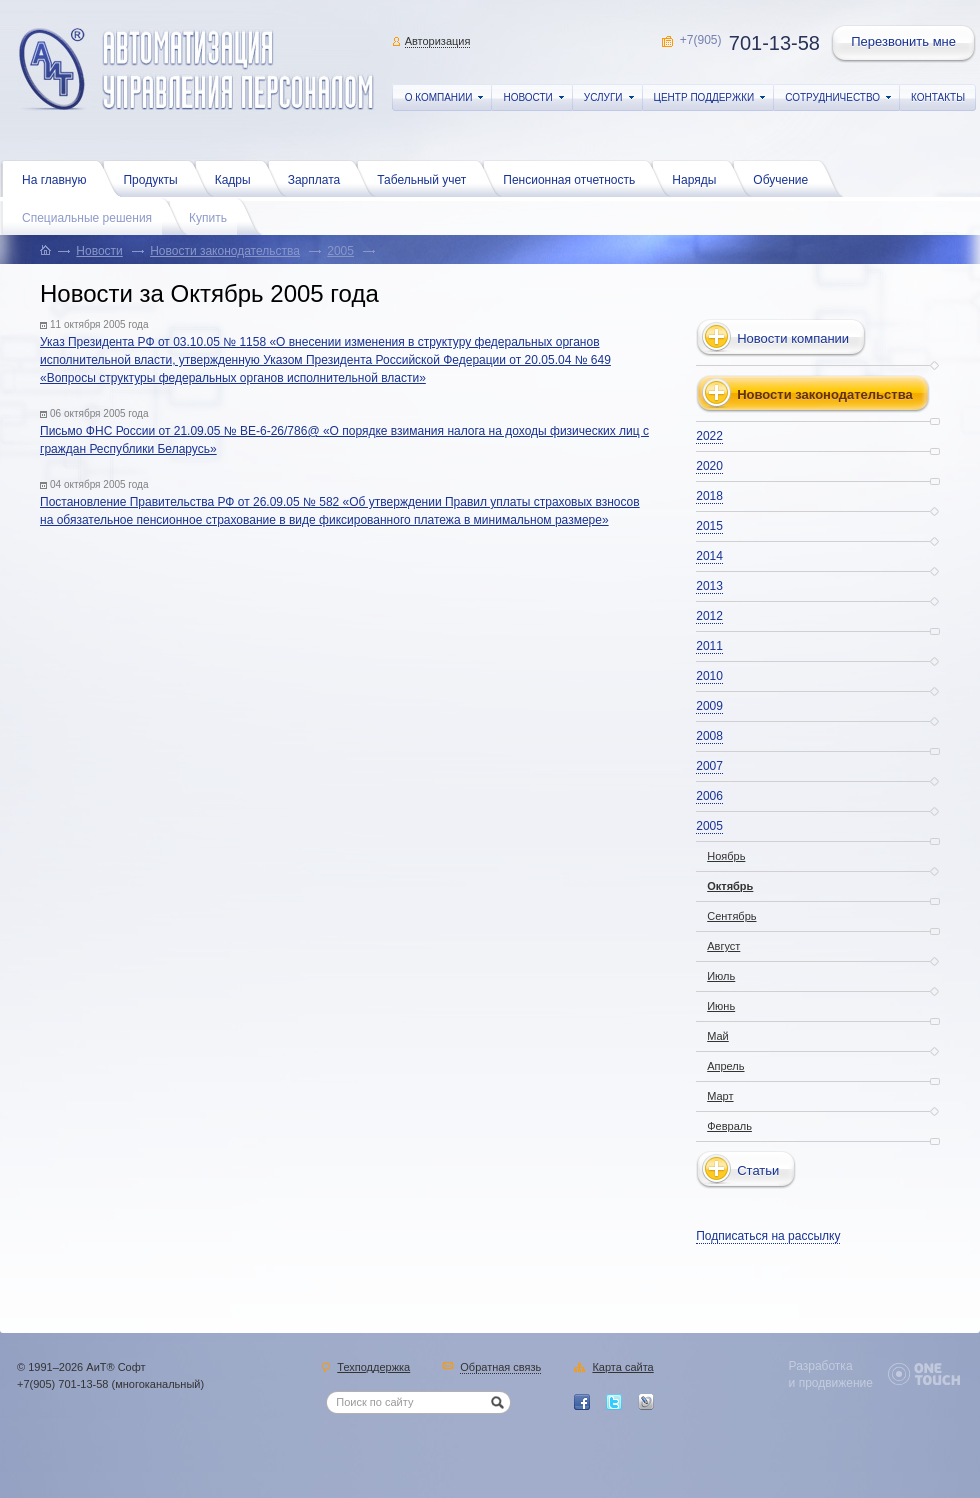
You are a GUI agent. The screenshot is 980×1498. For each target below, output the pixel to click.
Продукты (155, 178)
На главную (59, 178)
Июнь (721, 1006)
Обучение (785, 178)
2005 (340, 251)
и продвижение (831, 1383)
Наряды (699, 178)
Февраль (729, 1126)
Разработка (821, 1366)
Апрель (725, 1066)
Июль (721, 976)
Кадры (238, 178)
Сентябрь (731, 916)
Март (720, 1096)
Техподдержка (373, 1368)
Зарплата (319, 178)
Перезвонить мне (905, 44)
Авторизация (438, 41)
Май (718, 1036)
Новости (99, 251)
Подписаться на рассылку (768, 1236)
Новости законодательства (225, 251)
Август (723, 946)
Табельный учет (426, 178)
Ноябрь (726, 856)
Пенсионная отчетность (574, 178)
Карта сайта (622, 1368)
